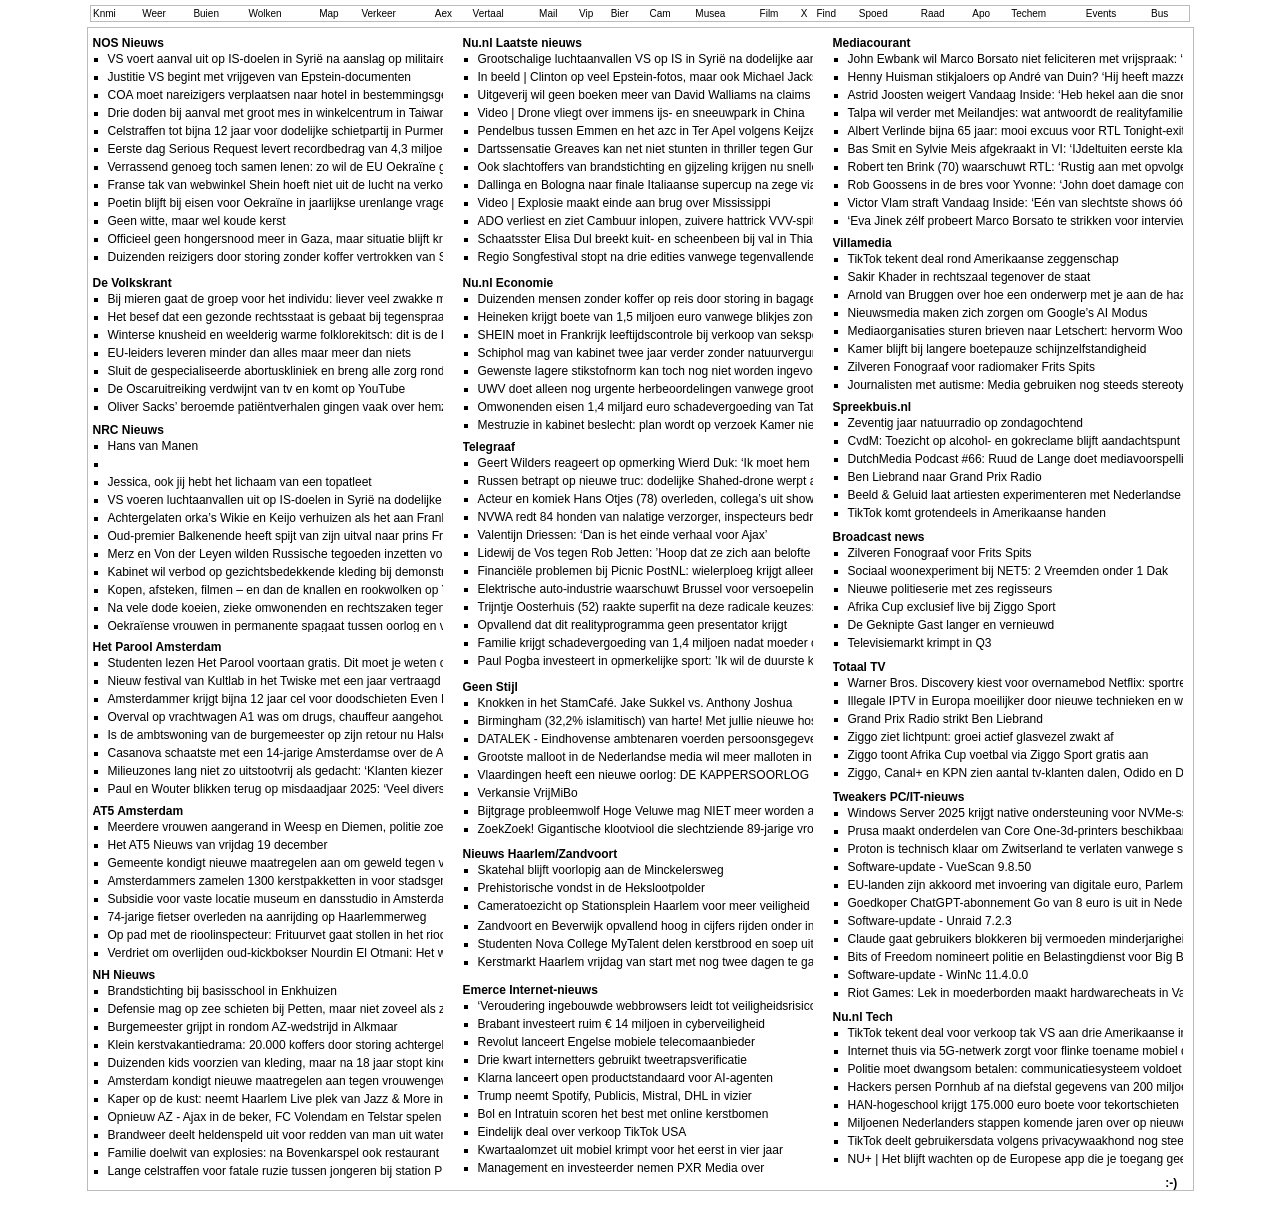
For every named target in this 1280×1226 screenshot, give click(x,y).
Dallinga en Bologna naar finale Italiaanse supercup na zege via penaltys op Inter (693, 185)
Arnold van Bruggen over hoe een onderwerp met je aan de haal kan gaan (1045, 295)
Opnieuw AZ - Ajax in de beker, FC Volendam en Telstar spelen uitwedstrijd (306, 1117)
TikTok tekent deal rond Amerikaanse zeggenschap (983, 259)
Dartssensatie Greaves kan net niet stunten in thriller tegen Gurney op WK (675, 149)
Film (769, 13)
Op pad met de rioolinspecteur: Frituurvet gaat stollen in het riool (279, 935)
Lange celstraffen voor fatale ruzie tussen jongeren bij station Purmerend (301, 1171)
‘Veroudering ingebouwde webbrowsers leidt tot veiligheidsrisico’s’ (653, 1006)
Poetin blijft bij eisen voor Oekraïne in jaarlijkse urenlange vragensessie (297, 203)
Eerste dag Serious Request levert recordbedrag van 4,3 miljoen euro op (301, 149)
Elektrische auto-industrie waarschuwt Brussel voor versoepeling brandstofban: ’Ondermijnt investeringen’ (759, 589)
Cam (660, 13)
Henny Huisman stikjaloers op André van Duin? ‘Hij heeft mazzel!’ (1022, 77)
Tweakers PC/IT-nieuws (899, 797)
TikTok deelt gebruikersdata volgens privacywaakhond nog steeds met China (1051, 1141)
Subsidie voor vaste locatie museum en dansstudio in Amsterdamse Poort (304, 899)
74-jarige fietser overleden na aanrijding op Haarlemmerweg (267, 917)
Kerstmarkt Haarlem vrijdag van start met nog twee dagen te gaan (653, 962)
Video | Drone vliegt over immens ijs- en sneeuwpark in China (641, 113)
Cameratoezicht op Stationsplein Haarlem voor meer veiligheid (644, 906)
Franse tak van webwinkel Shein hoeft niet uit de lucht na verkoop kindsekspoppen (327, 185)
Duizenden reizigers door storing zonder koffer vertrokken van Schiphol (296, 257)
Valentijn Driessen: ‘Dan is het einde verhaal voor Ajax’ (623, 535)
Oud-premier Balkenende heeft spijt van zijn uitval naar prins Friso (283, 536)
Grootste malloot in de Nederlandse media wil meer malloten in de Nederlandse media (707, 757)
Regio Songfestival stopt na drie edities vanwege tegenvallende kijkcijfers (672, 257)
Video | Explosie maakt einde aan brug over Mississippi (624, 203)
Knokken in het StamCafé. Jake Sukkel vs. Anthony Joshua (635, 703)
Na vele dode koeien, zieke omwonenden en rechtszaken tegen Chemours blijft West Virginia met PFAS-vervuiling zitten (427, 608)
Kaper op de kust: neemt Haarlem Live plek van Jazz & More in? (279, 1099)
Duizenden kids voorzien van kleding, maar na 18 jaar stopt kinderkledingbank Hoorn (333, 1063)
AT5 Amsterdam (138, 811)
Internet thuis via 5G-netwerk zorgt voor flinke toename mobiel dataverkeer (1046, 1051)
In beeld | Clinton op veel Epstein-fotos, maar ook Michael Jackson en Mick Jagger (697, 77)
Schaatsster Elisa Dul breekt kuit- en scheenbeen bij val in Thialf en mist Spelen (690, 239)
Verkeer (378, 13)
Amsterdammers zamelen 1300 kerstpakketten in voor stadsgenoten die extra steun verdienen (358, 881)
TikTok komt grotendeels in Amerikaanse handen (977, 513)
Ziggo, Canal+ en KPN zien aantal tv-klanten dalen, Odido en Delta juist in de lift (1060, 773)
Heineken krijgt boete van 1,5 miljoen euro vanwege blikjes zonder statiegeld (681, 317)
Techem (1028, 13)
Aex (443, 13)
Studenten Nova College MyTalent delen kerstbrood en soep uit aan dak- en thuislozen (708, 944)
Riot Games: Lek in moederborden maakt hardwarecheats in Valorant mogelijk (1055, 993)
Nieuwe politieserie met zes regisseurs (950, 589)
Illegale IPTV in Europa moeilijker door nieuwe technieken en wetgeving (1038, 701)
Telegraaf (489, 447)
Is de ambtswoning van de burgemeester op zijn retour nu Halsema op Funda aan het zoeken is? (365, 735)
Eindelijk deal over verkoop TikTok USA (582, 1132)
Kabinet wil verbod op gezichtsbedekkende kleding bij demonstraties (289, 572)
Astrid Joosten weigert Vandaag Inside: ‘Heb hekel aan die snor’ (1018, 95)
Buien (206, 13)
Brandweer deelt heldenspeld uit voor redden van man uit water (276, 1135)
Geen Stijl (490, 687)
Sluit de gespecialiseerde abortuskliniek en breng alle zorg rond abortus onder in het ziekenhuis (361, 371)
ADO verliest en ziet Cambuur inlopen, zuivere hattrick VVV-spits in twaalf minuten (696, 221)
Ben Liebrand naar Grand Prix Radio (945, 477)
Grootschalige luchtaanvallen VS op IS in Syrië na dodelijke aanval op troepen (685, 59)
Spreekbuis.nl (872, 407)
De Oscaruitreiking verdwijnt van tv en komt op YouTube (257, 389)
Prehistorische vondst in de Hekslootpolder (591, 888)
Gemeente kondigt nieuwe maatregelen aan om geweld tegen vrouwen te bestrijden (330, 863)
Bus (1159, 13)
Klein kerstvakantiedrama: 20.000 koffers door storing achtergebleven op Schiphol (325, 1045)
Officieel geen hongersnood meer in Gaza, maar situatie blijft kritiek (286, 239)
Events (1101, 13)
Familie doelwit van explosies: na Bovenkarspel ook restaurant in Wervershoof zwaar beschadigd (365, 1153)
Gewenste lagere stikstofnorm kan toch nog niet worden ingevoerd (654, 371)
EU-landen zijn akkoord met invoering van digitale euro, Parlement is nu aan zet (1060, 885)
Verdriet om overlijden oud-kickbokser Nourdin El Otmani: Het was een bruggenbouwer (339, 953)
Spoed (873, 13)
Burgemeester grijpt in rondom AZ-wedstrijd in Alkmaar (253, 1027)
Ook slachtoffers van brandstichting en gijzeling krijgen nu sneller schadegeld (682, 167)
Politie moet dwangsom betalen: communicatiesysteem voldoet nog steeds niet (1057, 1069)
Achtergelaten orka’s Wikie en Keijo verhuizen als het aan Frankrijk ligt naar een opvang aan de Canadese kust (403, 518)
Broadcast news (879, 537)
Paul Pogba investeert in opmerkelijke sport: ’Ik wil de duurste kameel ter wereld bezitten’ (714, 661)
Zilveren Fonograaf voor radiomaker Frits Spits (971, 367)
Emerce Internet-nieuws (530, 990)
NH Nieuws (124, 975)
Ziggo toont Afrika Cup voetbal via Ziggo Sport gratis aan (998, 755)
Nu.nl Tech (863, 1017)
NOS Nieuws (128, 43)
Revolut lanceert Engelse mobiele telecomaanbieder (617, 1042)
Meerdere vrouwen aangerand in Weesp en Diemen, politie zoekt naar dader (311, 827)
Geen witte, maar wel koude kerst (197, 221)
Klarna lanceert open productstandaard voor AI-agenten (626, 1078)
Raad (933, 13)
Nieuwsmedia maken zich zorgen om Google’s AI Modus (998, 313)
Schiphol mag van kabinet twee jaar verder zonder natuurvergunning (660, 353)
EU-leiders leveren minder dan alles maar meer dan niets (259, 353)
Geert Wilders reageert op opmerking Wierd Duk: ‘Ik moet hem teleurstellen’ (679, 463)
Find (826, 13)
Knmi (104, 13)
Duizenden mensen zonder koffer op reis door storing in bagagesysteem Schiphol (694, 299)
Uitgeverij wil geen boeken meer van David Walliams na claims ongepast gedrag (691, 95)
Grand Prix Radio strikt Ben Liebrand (945, 719)
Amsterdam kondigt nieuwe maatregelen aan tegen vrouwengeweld (287, 1081)
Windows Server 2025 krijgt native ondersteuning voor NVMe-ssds (1024, 813)
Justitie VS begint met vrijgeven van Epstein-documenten (260, 77)
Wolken (264, 13)
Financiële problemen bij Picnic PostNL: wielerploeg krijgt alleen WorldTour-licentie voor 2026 (725, 571)
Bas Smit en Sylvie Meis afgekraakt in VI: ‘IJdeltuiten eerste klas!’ (1021, 149)
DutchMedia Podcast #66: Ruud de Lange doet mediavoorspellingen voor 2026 (1058, 459)
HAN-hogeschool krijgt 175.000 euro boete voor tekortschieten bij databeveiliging (1063, 1105)
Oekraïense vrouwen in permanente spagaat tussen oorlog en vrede (289, 626)
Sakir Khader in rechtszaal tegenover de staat (969, 277)
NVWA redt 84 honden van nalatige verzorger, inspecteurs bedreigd (657, 517)
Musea (710, 13)
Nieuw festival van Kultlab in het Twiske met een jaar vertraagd (274, 681)
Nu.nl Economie (508, 283)
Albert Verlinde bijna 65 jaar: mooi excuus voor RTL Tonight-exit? (1020, 131)
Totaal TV (859, 667)
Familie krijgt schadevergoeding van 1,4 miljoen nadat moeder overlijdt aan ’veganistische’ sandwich (744, 643)
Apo (981, 13)
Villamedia (862, 243)
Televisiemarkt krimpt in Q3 (920, 643)
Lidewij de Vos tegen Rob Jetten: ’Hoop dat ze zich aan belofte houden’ (667, 553)
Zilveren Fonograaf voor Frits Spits (940, 553)
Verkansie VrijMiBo (528, 793)
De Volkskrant (132, 283)
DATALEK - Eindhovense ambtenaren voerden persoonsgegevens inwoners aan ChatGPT (718, 739)
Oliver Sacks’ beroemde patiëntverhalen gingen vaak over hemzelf (284, 407)
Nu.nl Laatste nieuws (522, 43)
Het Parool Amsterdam (157, 647)
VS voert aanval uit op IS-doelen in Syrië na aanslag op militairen (281, 59)
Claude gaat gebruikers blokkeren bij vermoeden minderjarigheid (1020, 939)
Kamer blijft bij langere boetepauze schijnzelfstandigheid (997, 349)
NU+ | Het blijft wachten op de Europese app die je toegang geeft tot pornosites (1058, 1159)
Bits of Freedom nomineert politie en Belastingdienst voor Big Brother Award (1050, 957)
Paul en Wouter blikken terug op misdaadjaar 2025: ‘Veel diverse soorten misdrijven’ (331, 789)
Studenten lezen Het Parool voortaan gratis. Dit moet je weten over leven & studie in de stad (353, 663)
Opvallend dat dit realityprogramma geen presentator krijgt (633, 625)
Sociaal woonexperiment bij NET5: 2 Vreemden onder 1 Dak (1008, 571)
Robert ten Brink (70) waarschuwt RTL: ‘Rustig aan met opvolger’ (1021, 167)
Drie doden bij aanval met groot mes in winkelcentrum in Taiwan (277, 113)
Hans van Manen (153, 446)
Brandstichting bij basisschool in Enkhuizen (222, 991)
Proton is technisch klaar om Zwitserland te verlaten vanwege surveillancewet (1054, 849)
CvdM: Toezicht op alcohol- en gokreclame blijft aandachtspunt (1014, 441)
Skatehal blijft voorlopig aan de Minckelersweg (601, 870)
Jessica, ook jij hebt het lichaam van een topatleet (240, 482)
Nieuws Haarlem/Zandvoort (540, 854)
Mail (548, 13)
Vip (586, 13)
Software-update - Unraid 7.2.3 (930, 921)
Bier (620, 13)
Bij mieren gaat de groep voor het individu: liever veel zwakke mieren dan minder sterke (340, 299)
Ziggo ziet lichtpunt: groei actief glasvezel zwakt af (981, 737)
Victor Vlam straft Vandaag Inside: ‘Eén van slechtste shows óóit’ (1020, 203)
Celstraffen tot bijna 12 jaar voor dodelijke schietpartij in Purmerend (286, 131)
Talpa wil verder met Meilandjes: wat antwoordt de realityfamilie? (1019, 113)
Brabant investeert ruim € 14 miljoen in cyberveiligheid (621, 1024)
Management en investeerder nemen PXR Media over (621, 1168)
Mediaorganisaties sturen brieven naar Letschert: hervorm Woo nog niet (1038, 331)
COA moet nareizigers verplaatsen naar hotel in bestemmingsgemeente (298, 95)
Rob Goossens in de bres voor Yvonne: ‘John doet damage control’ (1026, 185)
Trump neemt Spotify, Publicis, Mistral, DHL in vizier (615, 1096)
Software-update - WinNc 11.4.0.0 (938, 975)
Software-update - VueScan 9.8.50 (940, 867)
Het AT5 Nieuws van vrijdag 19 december (218, 845)
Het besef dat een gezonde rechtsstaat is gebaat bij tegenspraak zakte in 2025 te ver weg (346, 317)
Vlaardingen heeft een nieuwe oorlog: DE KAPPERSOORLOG (644, 775)
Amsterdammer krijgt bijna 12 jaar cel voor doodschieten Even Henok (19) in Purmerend (342, 699)
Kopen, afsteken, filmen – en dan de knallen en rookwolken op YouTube (298, 590)
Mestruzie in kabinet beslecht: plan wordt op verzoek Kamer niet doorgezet (676, 425)
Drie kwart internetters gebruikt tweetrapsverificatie (612, 1060)
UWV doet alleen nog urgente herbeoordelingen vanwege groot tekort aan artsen (693, 389)
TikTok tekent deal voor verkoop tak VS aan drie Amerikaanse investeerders (1049, 1033)
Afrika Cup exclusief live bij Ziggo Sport (952, 607)
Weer (154, 13)
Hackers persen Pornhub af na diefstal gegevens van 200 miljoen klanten (1042, 1087)
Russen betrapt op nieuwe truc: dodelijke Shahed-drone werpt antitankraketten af (693, 481)
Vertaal (488, 13)
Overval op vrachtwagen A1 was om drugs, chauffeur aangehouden (287, 717)
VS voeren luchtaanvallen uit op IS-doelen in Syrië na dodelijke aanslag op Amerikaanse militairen (368, 500)
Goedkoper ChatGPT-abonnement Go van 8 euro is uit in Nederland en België (1055, 903)
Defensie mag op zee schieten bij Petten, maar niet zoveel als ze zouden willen (318, 1009)
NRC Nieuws (128, 430)
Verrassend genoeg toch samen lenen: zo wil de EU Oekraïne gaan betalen (308, 167)
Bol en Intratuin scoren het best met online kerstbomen (623, 1114)
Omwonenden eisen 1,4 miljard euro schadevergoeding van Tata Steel (664, 407)
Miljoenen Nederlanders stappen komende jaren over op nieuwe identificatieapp (1060, 1123)
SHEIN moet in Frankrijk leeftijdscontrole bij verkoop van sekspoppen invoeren (686, 335)
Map (328, 13)
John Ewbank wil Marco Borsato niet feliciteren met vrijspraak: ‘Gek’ (1028, 59)
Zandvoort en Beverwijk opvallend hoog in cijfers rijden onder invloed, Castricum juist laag (716, 926)
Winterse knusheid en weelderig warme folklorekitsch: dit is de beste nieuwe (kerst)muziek (348, 335)
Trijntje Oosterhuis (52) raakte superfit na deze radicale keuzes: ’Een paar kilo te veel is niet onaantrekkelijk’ (764, 607)
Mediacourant (872, 43)
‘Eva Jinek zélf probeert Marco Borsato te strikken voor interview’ (1020, 221)
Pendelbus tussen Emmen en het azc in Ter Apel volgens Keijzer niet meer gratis (692, 131)
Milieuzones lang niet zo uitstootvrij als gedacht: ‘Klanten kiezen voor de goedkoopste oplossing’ (363, 771)
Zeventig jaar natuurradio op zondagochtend (966, 423)
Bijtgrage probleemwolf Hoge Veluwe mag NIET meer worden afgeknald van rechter (700, 811)
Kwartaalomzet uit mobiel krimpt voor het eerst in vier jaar (630, 1150)
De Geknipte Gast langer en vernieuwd (951, 625)
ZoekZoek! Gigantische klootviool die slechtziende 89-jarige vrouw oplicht (673, 829)
